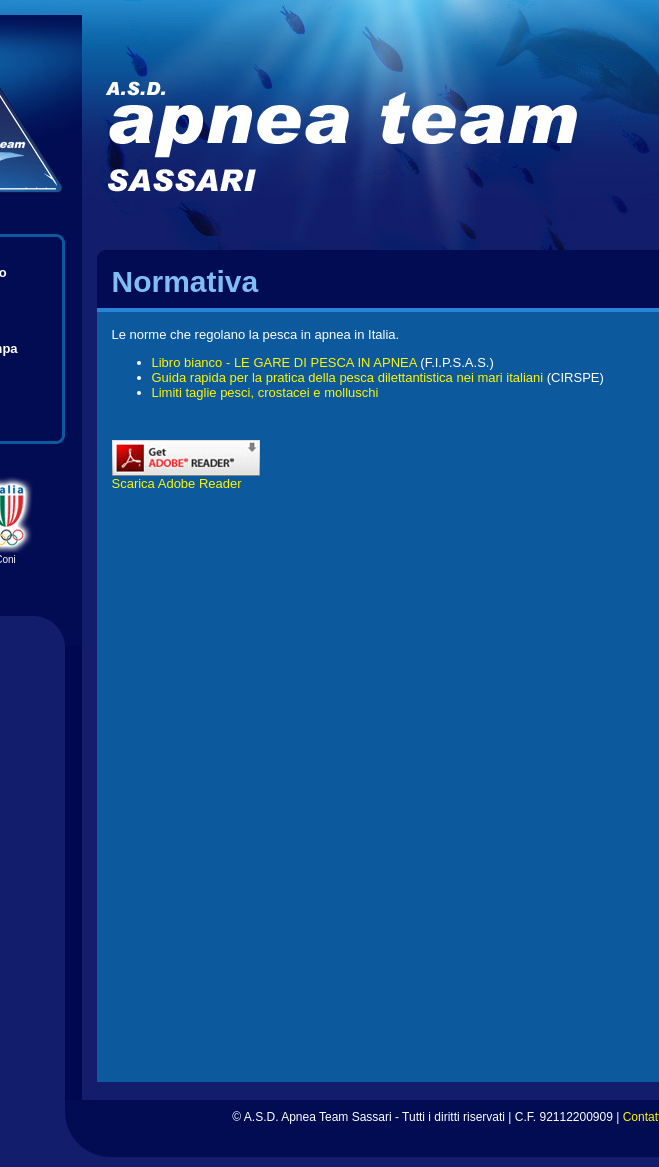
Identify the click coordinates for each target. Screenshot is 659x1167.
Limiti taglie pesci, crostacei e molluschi (265, 392)
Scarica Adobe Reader (186, 477)
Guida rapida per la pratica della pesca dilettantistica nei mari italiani (348, 377)
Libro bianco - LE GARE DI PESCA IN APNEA (284, 362)
